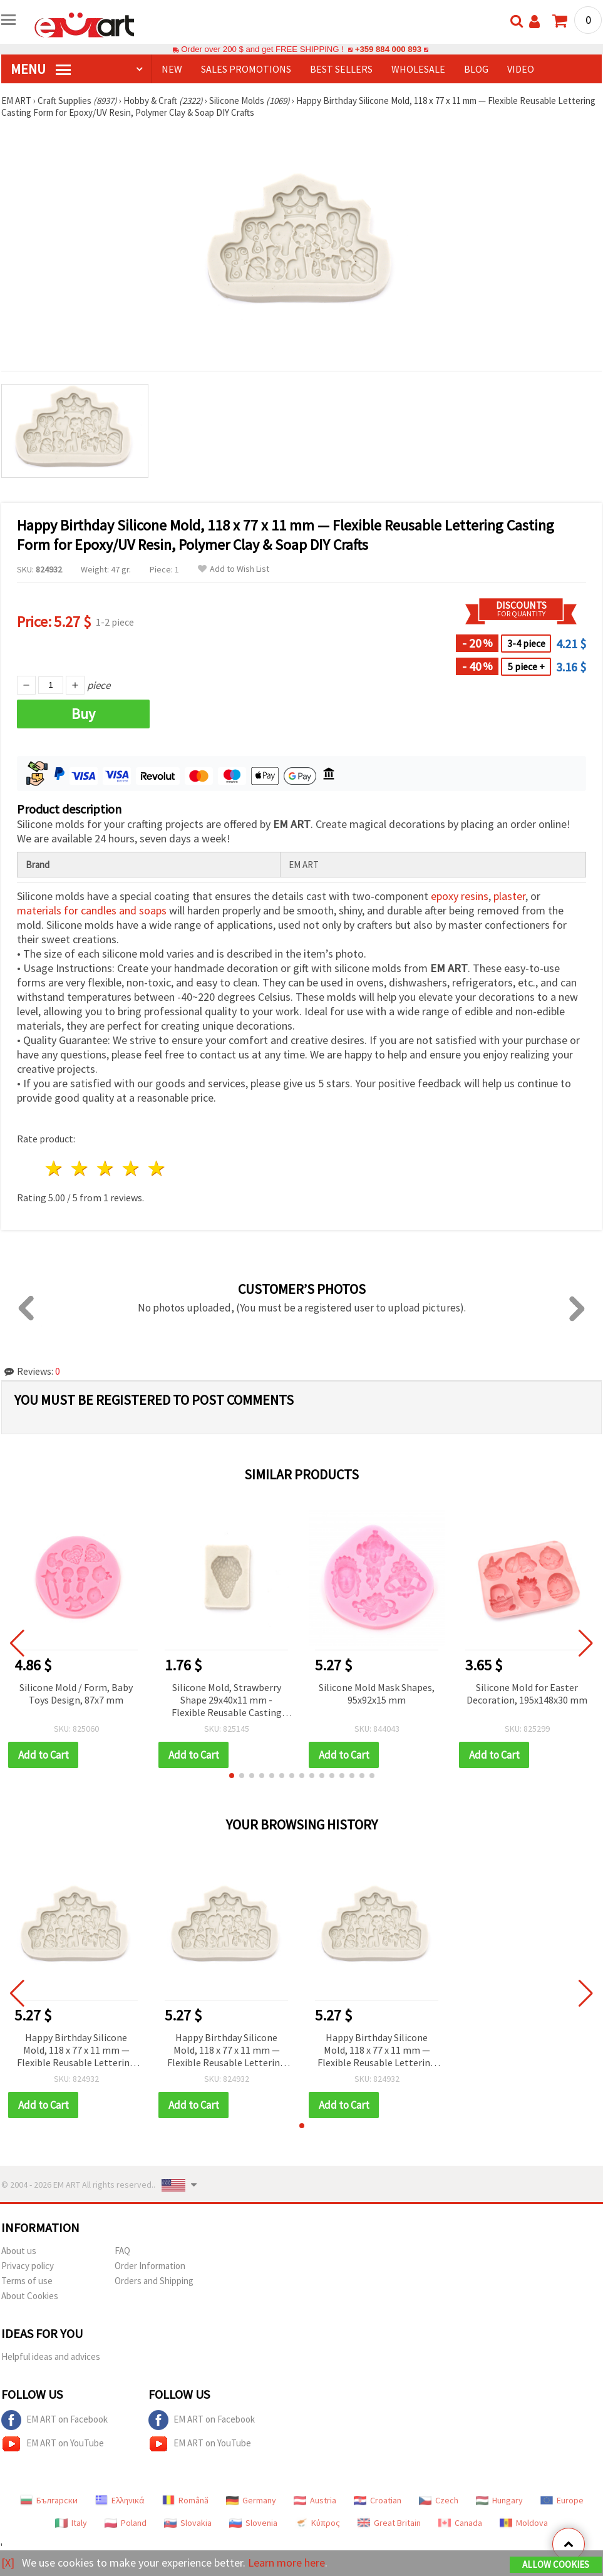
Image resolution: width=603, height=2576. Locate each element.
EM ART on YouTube (52, 2444)
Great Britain (389, 2523)
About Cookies (29, 2296)
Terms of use (27, 2281)
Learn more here (286, 2562)
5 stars (157, 1168)
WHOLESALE (418, 69)
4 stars (131, 1168)
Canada (460, 2523)
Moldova (524, 2523)
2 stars (80, 1168)
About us (18, 2251)
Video (520, 69)
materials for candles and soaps (92, 910)
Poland (126, 2522)
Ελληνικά (120, 2500)
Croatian (377, 2500)
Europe (562, 2500)
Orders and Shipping (154, 2281)
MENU (41, 69)
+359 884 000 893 (388, 49)
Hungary (499, 2500)
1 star (55, 1168)
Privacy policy (27, 2266)
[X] (7, 2562)
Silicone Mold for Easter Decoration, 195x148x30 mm (526, 1693)
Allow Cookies (555, 2564)
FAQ (122, 2251)
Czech (438, 2500)
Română (185, 2500)
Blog (476, 69)
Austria (315, 2500)
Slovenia (253, 2522)
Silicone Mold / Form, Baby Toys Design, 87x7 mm (76, 1693)
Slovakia (188, 2522)
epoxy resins (459, 896)
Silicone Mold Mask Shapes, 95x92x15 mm (377, 1693)
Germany (251, 2500)
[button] (231, 1775)
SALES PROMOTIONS (246, 69)
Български (49, 2500)
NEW (172, 69)
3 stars (106, 1168)
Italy (71, 2522)
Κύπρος (317, 2523)
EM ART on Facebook (54, 2420)
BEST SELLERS (341, 69)
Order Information (150, 2266)
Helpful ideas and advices (50, 2356)
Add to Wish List (233, 569)
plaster (509, 896)
